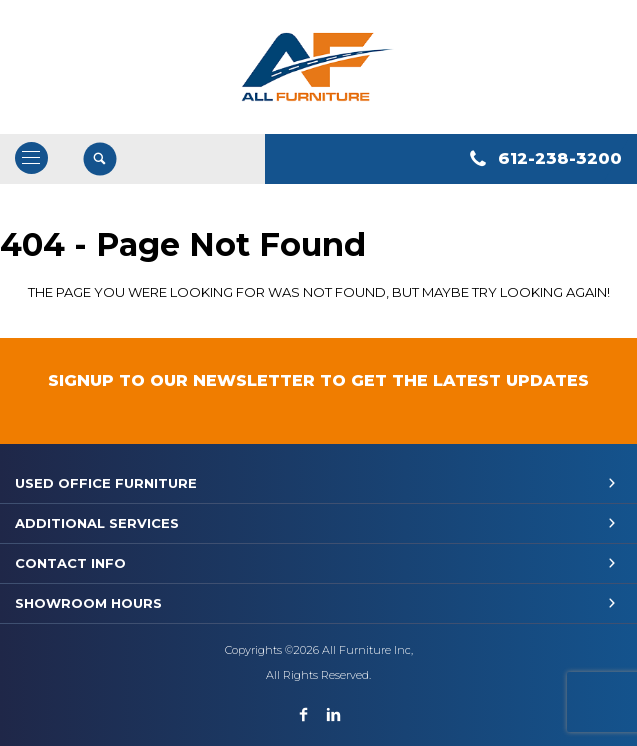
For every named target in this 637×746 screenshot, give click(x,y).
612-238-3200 (560, 158)
